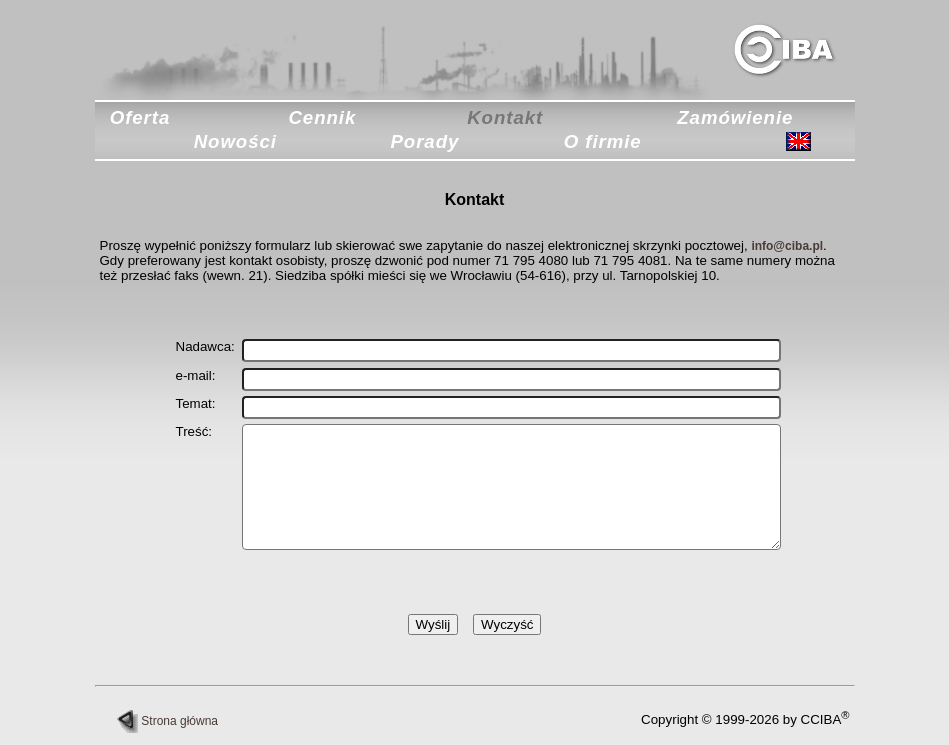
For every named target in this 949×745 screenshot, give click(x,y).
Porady (424, 141)
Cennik (322, 117)
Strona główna (167, 721)
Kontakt (505, 117)
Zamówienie (735, 117)
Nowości (235, 141)
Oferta (140, 117)
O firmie (603, 141)
